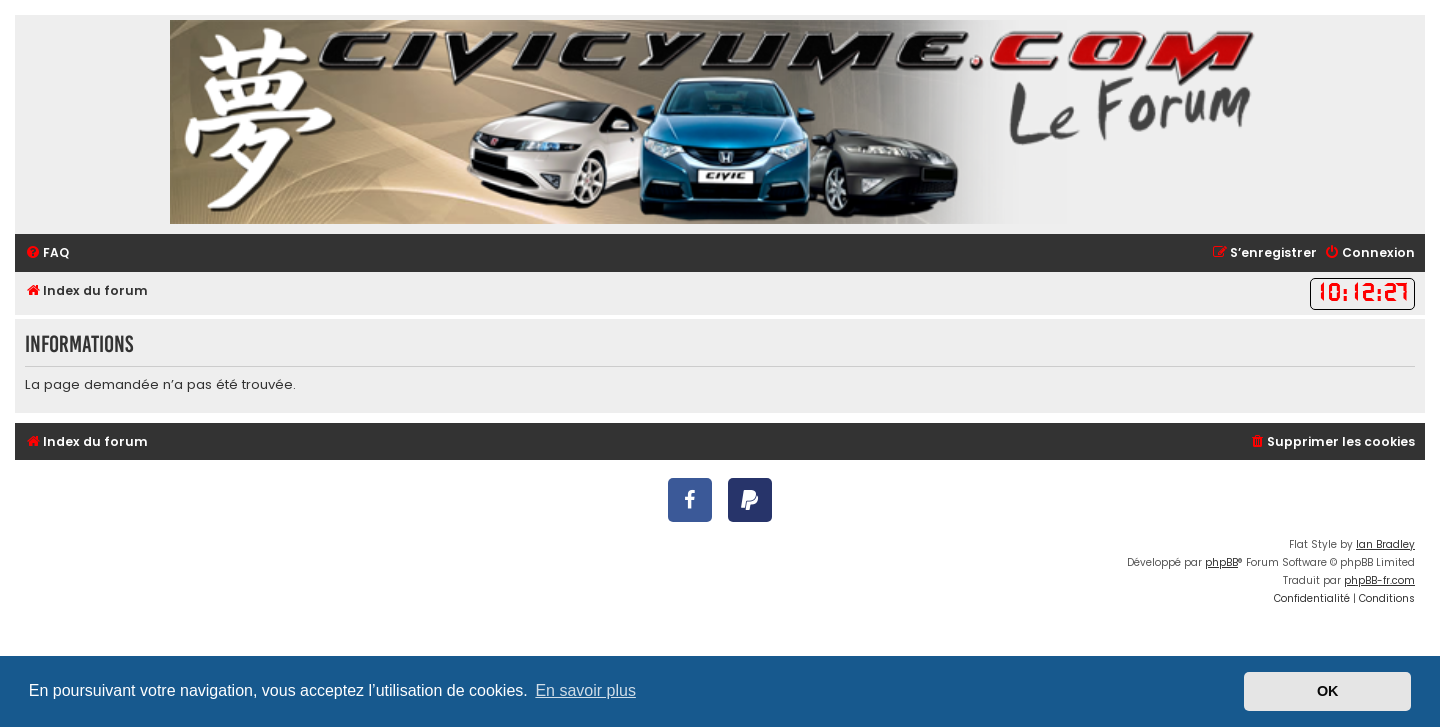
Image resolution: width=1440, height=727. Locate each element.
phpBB (1221, 562)
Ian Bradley (1385, 544)
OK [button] (1328, 691)
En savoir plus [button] (585, 690)
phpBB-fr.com (1379, 580)
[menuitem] (47, 253)
